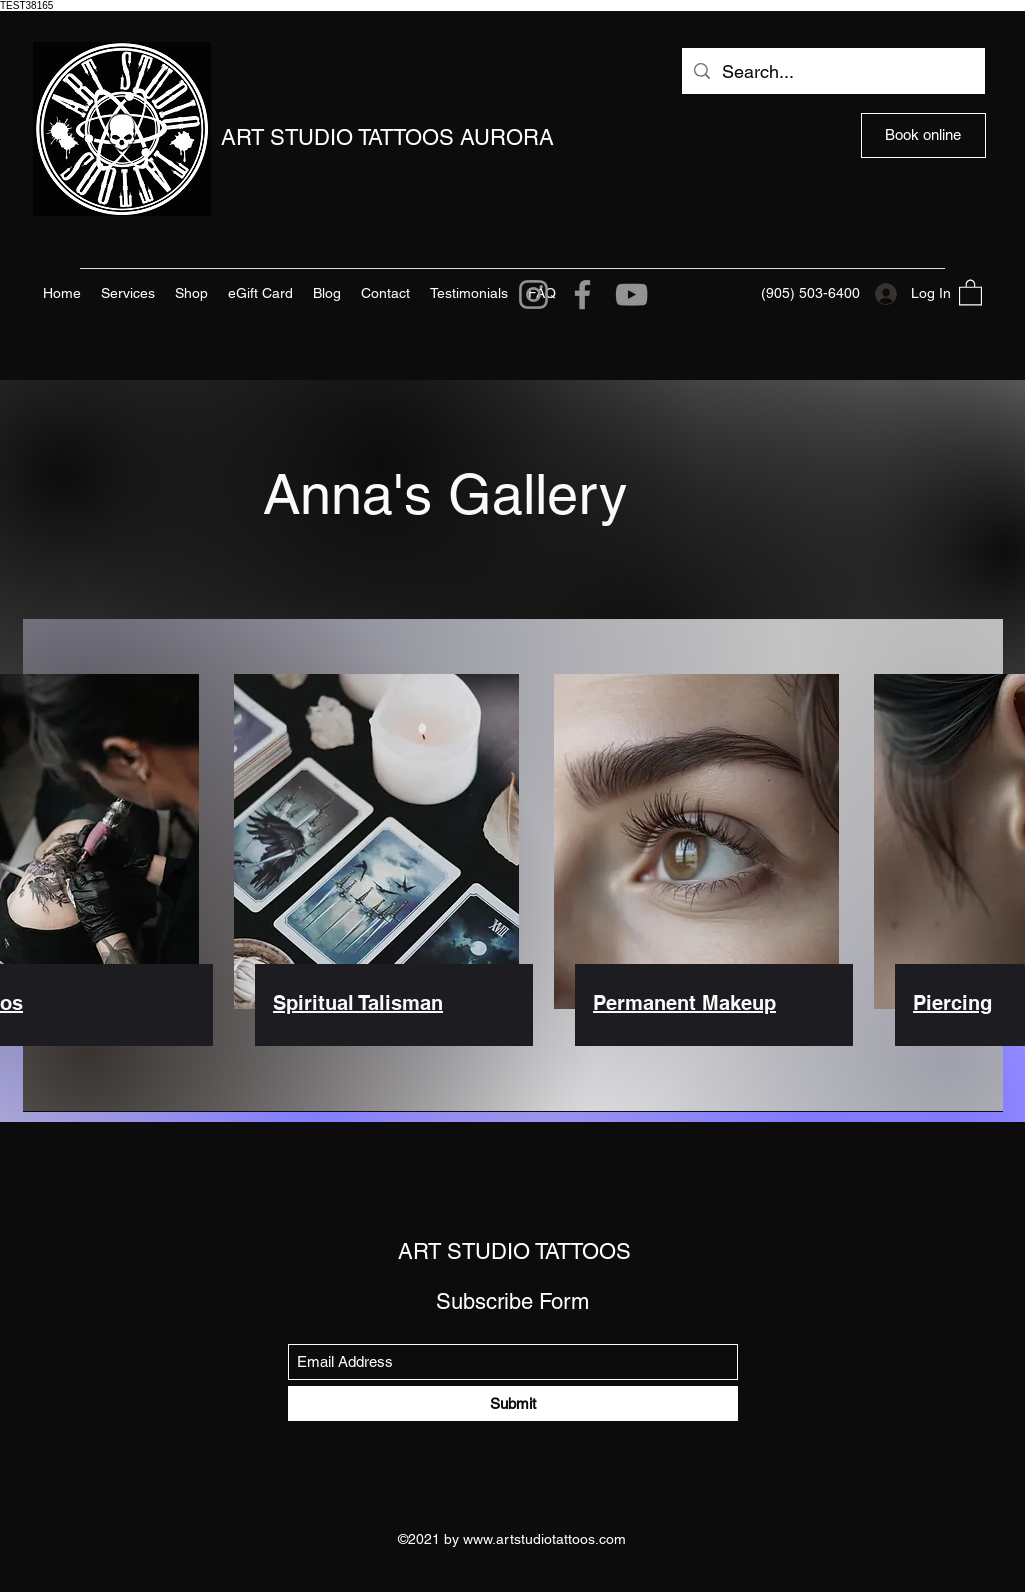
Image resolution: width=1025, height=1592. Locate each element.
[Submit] (513, 1403)
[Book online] (923, 135)
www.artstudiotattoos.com (544, 1539)
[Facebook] (582, 294)
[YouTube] (631, 294)
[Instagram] (533, 294)
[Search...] (832, 72)
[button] (970, 291)
